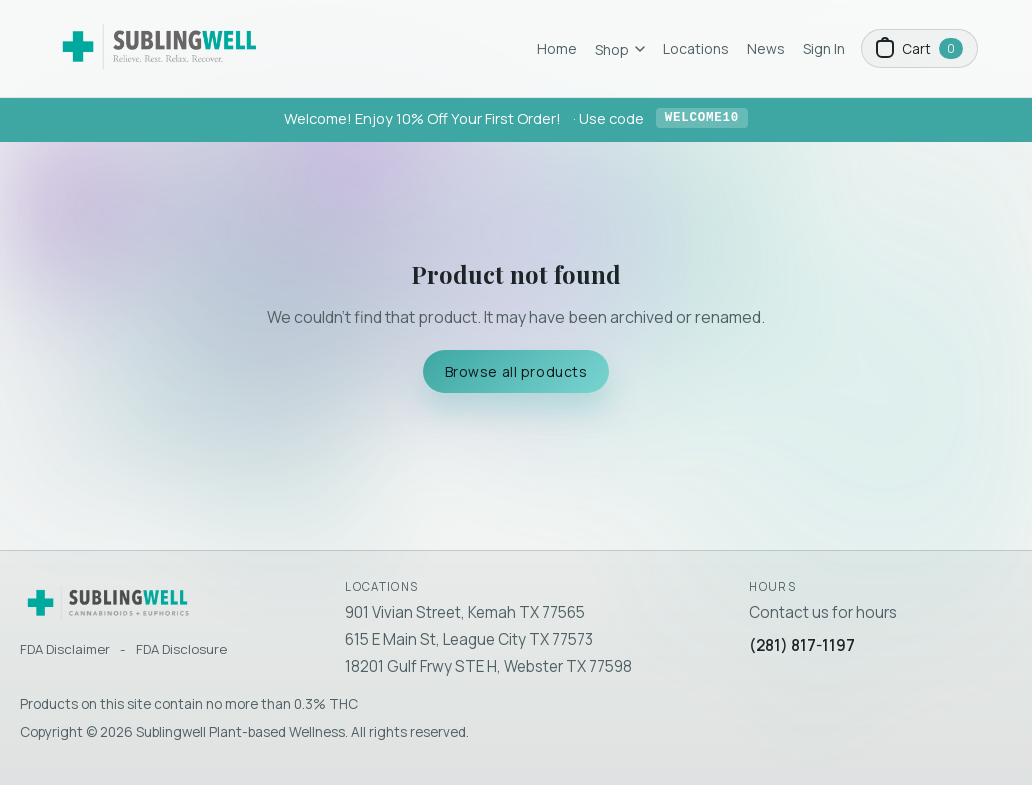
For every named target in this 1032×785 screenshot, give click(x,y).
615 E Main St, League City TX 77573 (469, 639)
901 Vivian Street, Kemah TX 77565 (465, 612)
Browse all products (516, 371)
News (766, 48)
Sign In (824, 48)
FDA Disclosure (181, 649)
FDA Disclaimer (65, 649)
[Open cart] (919, 48)
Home (557, 48)
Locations (696, 48)
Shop (620, 49)
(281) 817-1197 (802, 645)
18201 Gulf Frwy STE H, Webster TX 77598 (488, 666)
